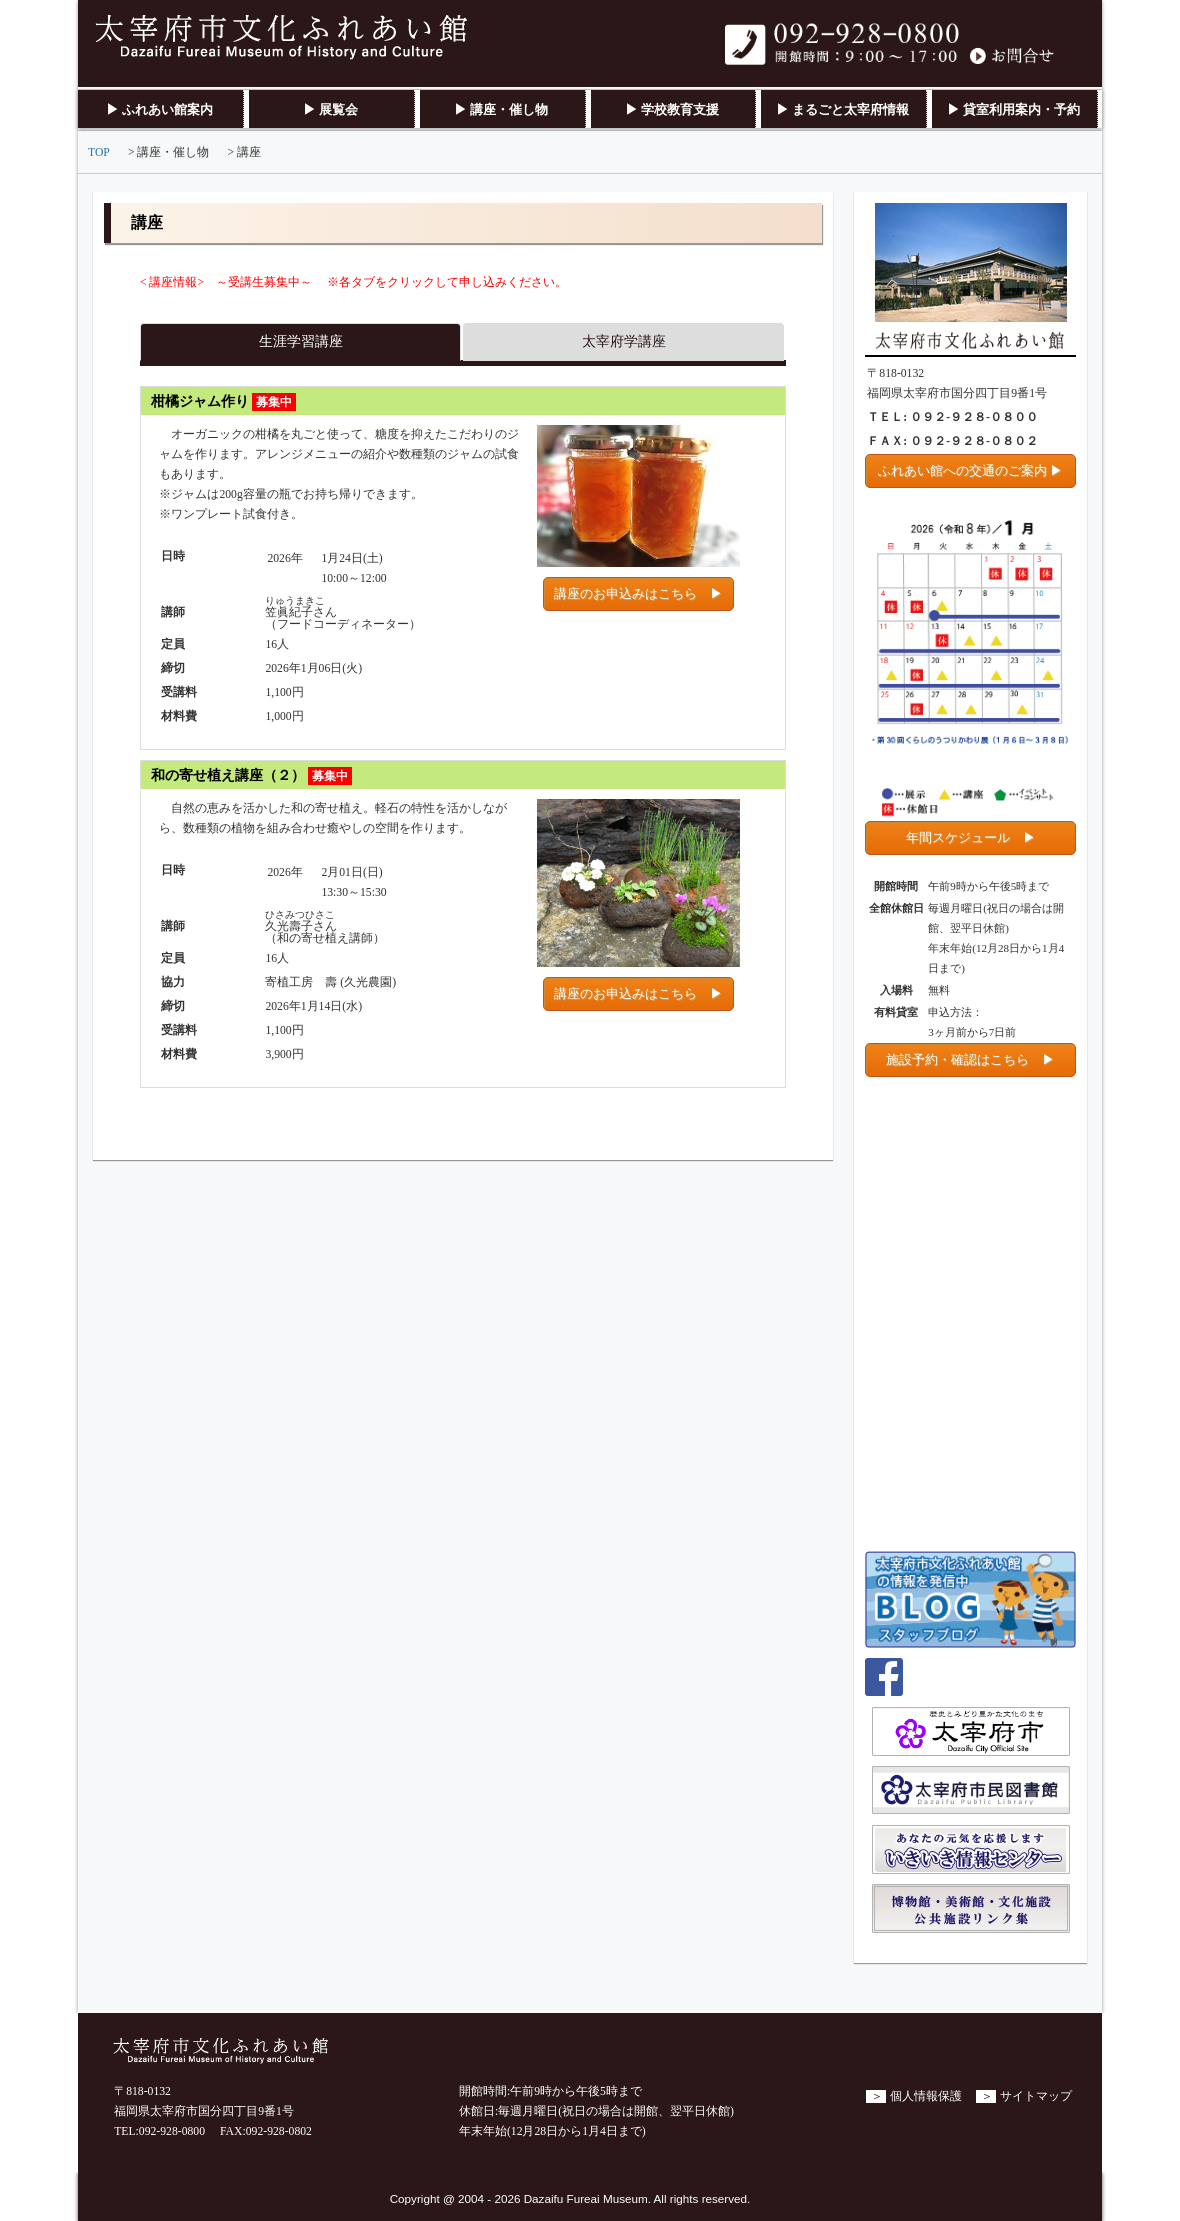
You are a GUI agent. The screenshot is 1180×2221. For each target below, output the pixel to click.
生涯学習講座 (301, 341)
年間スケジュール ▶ (971, 837)
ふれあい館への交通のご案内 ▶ (970, 470)
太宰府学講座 (624, 341)
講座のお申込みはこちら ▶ (638, 593)
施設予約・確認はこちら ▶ (970, 1059)
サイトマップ (1036, 2096)
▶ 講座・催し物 (501, 109)
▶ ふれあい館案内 (159, 109)
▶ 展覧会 (330, 109)
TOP (99, 152)
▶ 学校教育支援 (672, 109)
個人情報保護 (926, 2096)
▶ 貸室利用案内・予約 (1013, 109)
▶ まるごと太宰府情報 (842, 109)
